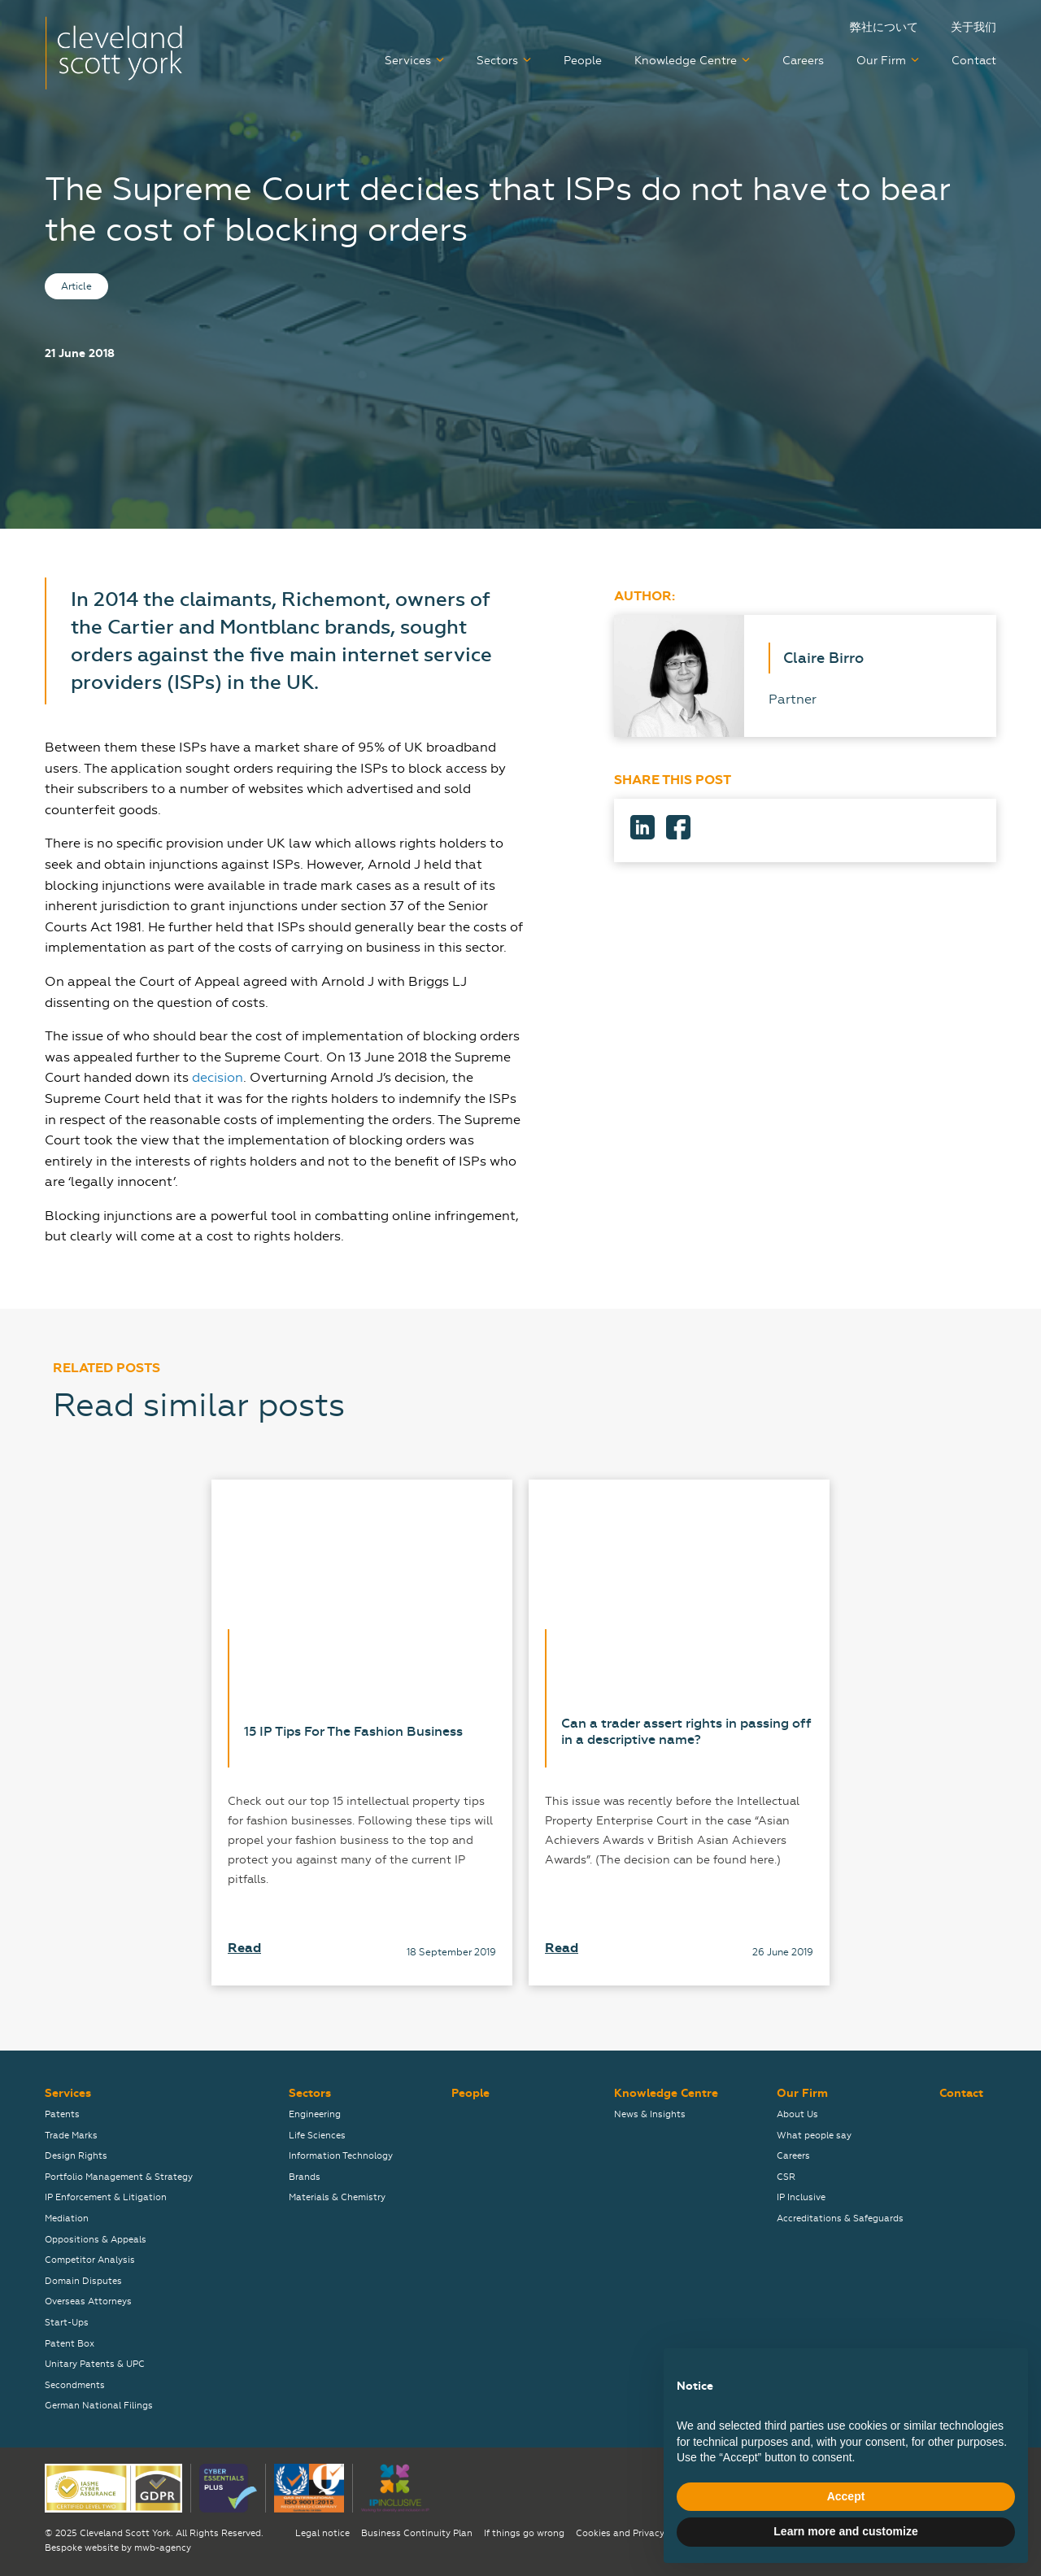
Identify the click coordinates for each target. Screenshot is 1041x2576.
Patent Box (69, 2343)
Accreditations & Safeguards (840, 2218)
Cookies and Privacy (620, 2533)
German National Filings (99, 2405)
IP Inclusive (801, 2197)
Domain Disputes (83, 2281)
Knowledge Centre (685, 61)
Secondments (75, 2385)
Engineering (315, 2114)
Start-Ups (67, 2322)
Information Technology (341, 2156)
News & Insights (650, 2114)
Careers (803, 61)
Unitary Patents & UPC (95, 2364)
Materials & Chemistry (337, 2197)
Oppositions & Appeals (95, 2239)
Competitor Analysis (90, 2260)
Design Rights (76, 2156)
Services (408, 61)
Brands (304, 2177)
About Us (797, 2114)
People (583, 61)
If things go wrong (524, 2533)
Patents (62, 2114)
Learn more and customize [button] (845, 2531)
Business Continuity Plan (417, 2533)
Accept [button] (846, 2496)
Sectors (497, 61)
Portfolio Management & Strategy (119, 2177)
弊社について (884, 27)
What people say (814, 2135)
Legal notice (322, 2533)
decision (217, 1077)
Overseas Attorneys (88, 2301)
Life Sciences (317, 2135)
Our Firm (881, 61)
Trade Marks (71, 2135)
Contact (974, 61)
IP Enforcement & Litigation (106, 2197)
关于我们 (973, 27)
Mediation (67, 2218)
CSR (786, 2177)
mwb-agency (162, 2548)
